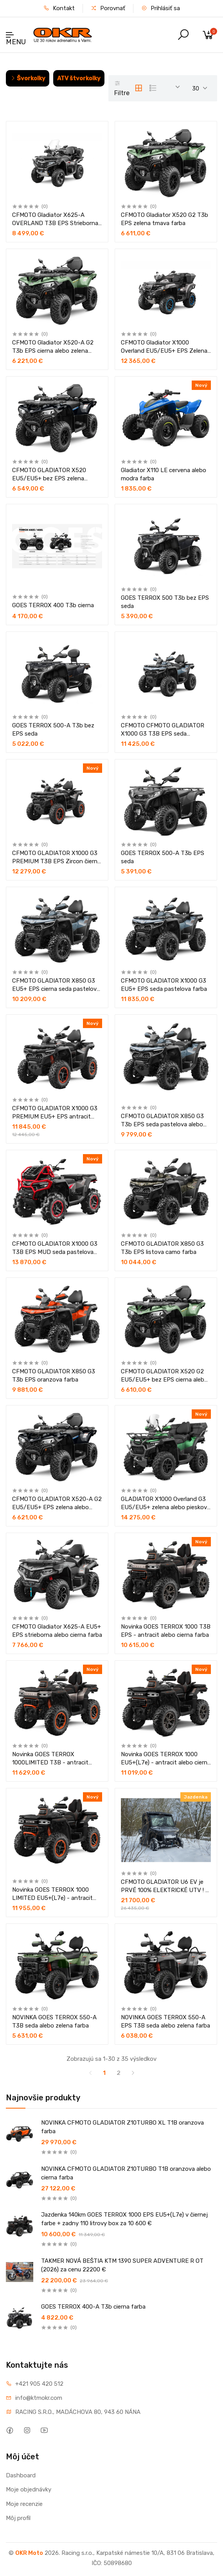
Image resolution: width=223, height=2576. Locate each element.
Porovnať (108, 8)
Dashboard (21, 2475)
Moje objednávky (28, 2489)
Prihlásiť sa (160, 8)
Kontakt (59, 8)
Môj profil (18, 2518)
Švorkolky (27, 78)
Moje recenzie (24, 2503)
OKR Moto (29, 2552)
